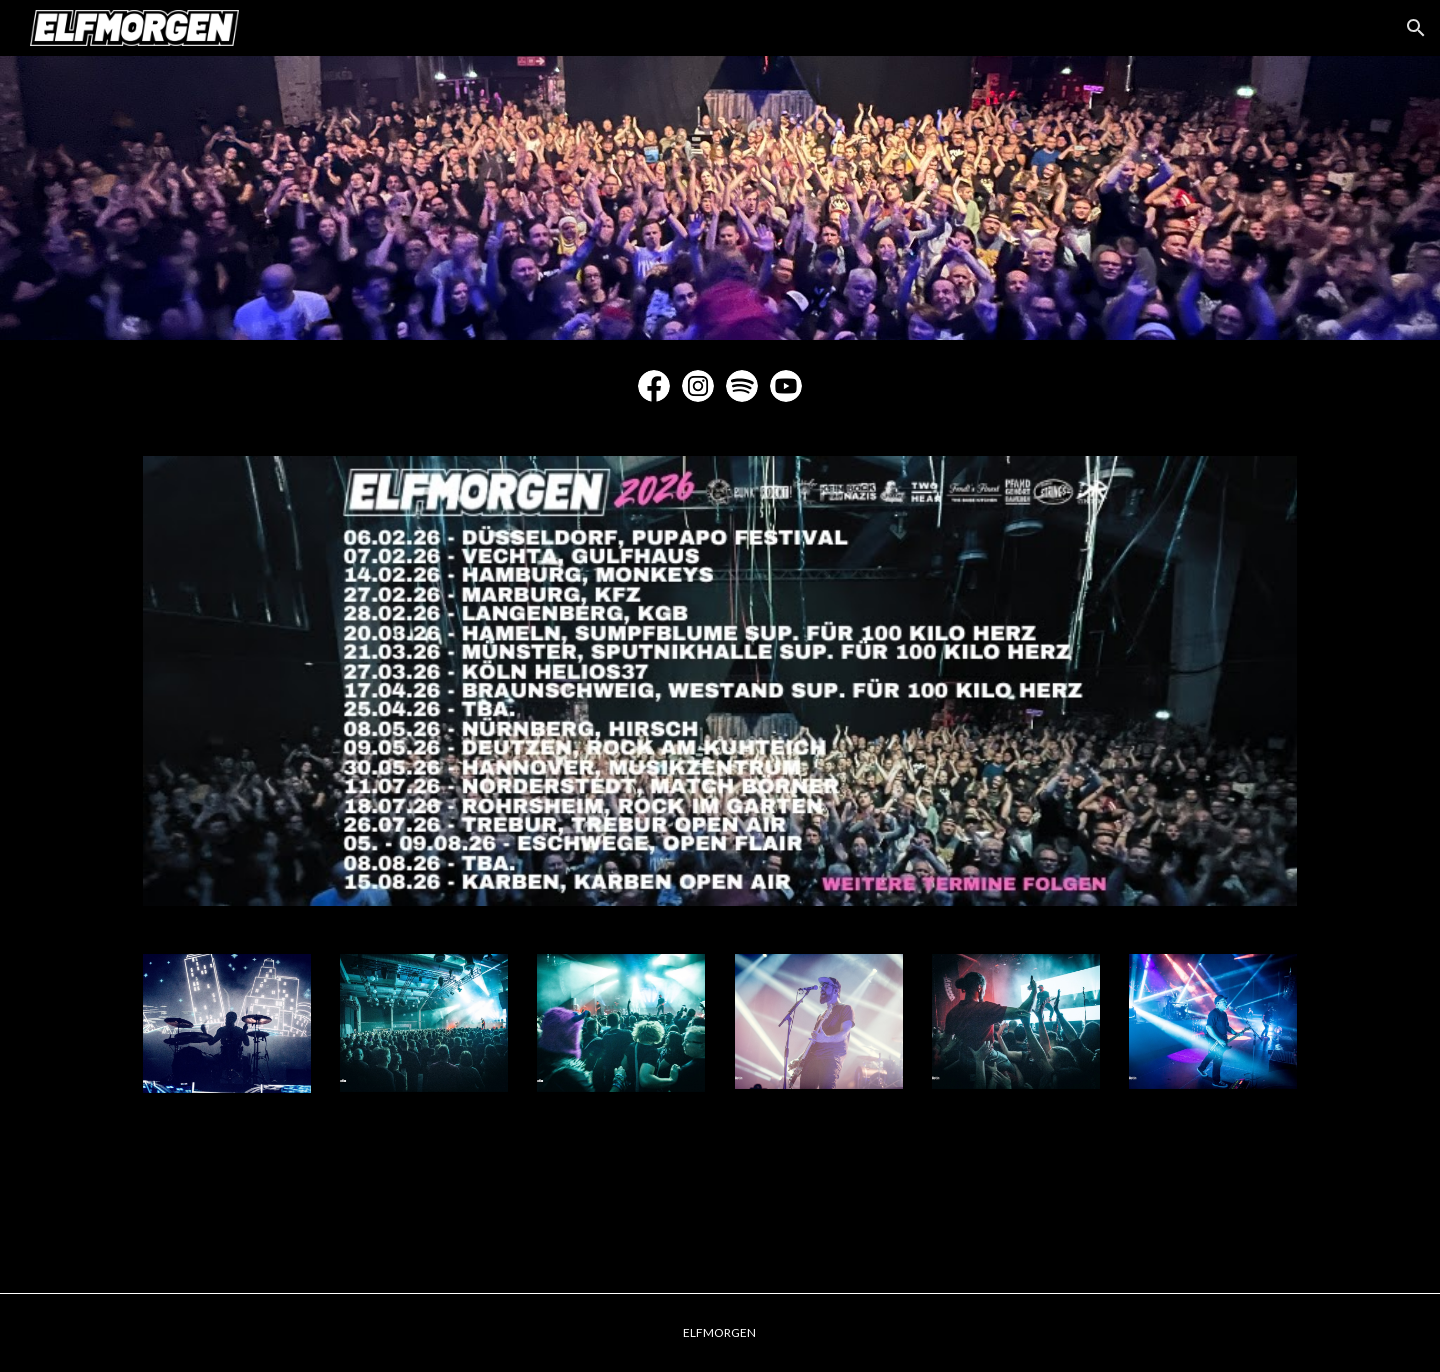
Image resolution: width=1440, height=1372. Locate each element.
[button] (1416, 28)
